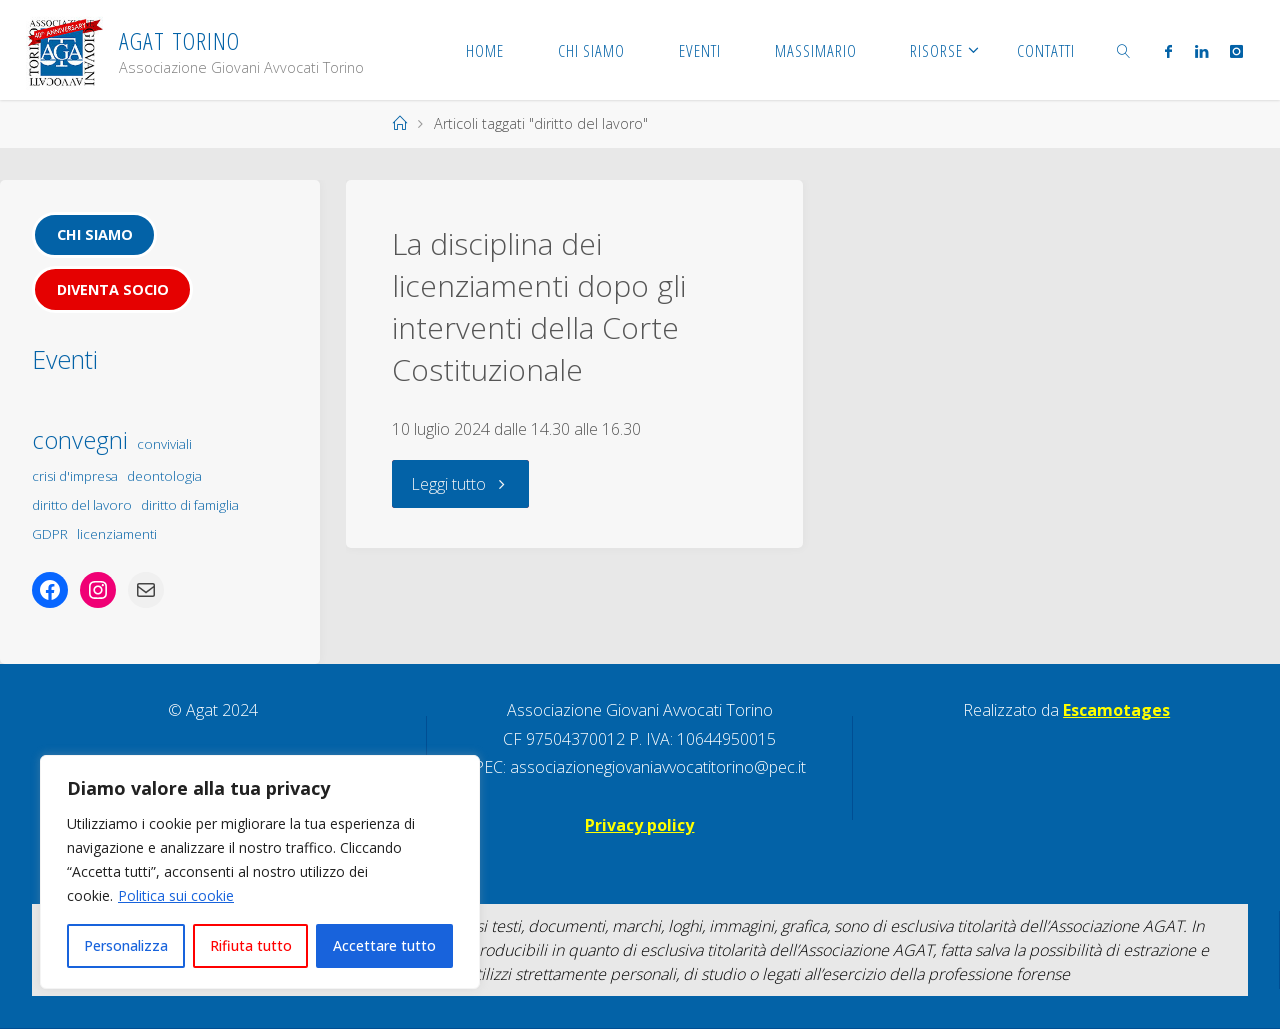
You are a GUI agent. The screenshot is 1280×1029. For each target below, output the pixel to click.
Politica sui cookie (176, 895)
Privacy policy (639, 825)
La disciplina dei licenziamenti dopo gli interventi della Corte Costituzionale (539, 306)
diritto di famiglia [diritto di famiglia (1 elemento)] (190, 505)
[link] (1124, 50)
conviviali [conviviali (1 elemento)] (164, 444)
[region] (260, 872)
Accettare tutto (384, 945)
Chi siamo (95, 234)
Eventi (65, 359)
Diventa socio (113, 289)
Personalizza (126, 945)
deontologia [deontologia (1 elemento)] (164, 476)
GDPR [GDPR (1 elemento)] (50, 534)
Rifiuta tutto (251, 945)
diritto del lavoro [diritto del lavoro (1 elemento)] (82, 505)
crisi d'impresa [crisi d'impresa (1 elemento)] (75, 476)
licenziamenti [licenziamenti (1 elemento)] (117, 534)
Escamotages (1116, 710)
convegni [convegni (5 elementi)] (80, 439)
